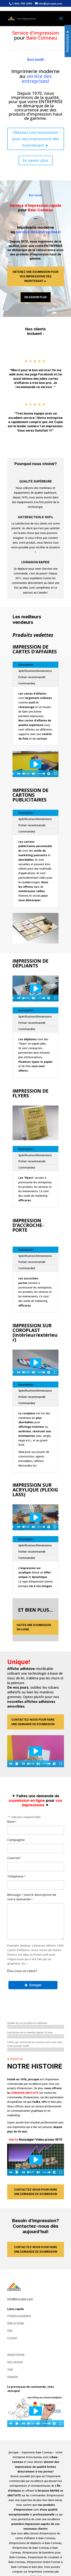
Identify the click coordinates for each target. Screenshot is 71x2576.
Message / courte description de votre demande (31, 1897)
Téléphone (16, 1876)
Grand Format (16, 2354)
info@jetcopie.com (20, 2299)
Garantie (12, 2376)
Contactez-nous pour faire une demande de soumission (33, 1722)
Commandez (26, 683)
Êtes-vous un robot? (22, 1971)
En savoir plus (35, 160)
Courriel (14, 1858)
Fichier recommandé (31, 677)
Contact (12, 2337)
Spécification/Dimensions (35, 671)
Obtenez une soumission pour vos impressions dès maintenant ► (35, 139)
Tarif (10, 2369)
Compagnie (16, 1840)
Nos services (15, 2362)
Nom (11, 1822)
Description (26, 664)
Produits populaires (19, 2315)
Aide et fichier (15, 2323)
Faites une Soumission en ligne (34, 1627)
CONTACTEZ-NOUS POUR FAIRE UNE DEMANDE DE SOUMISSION (35, 2192)
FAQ (9, 2330)
